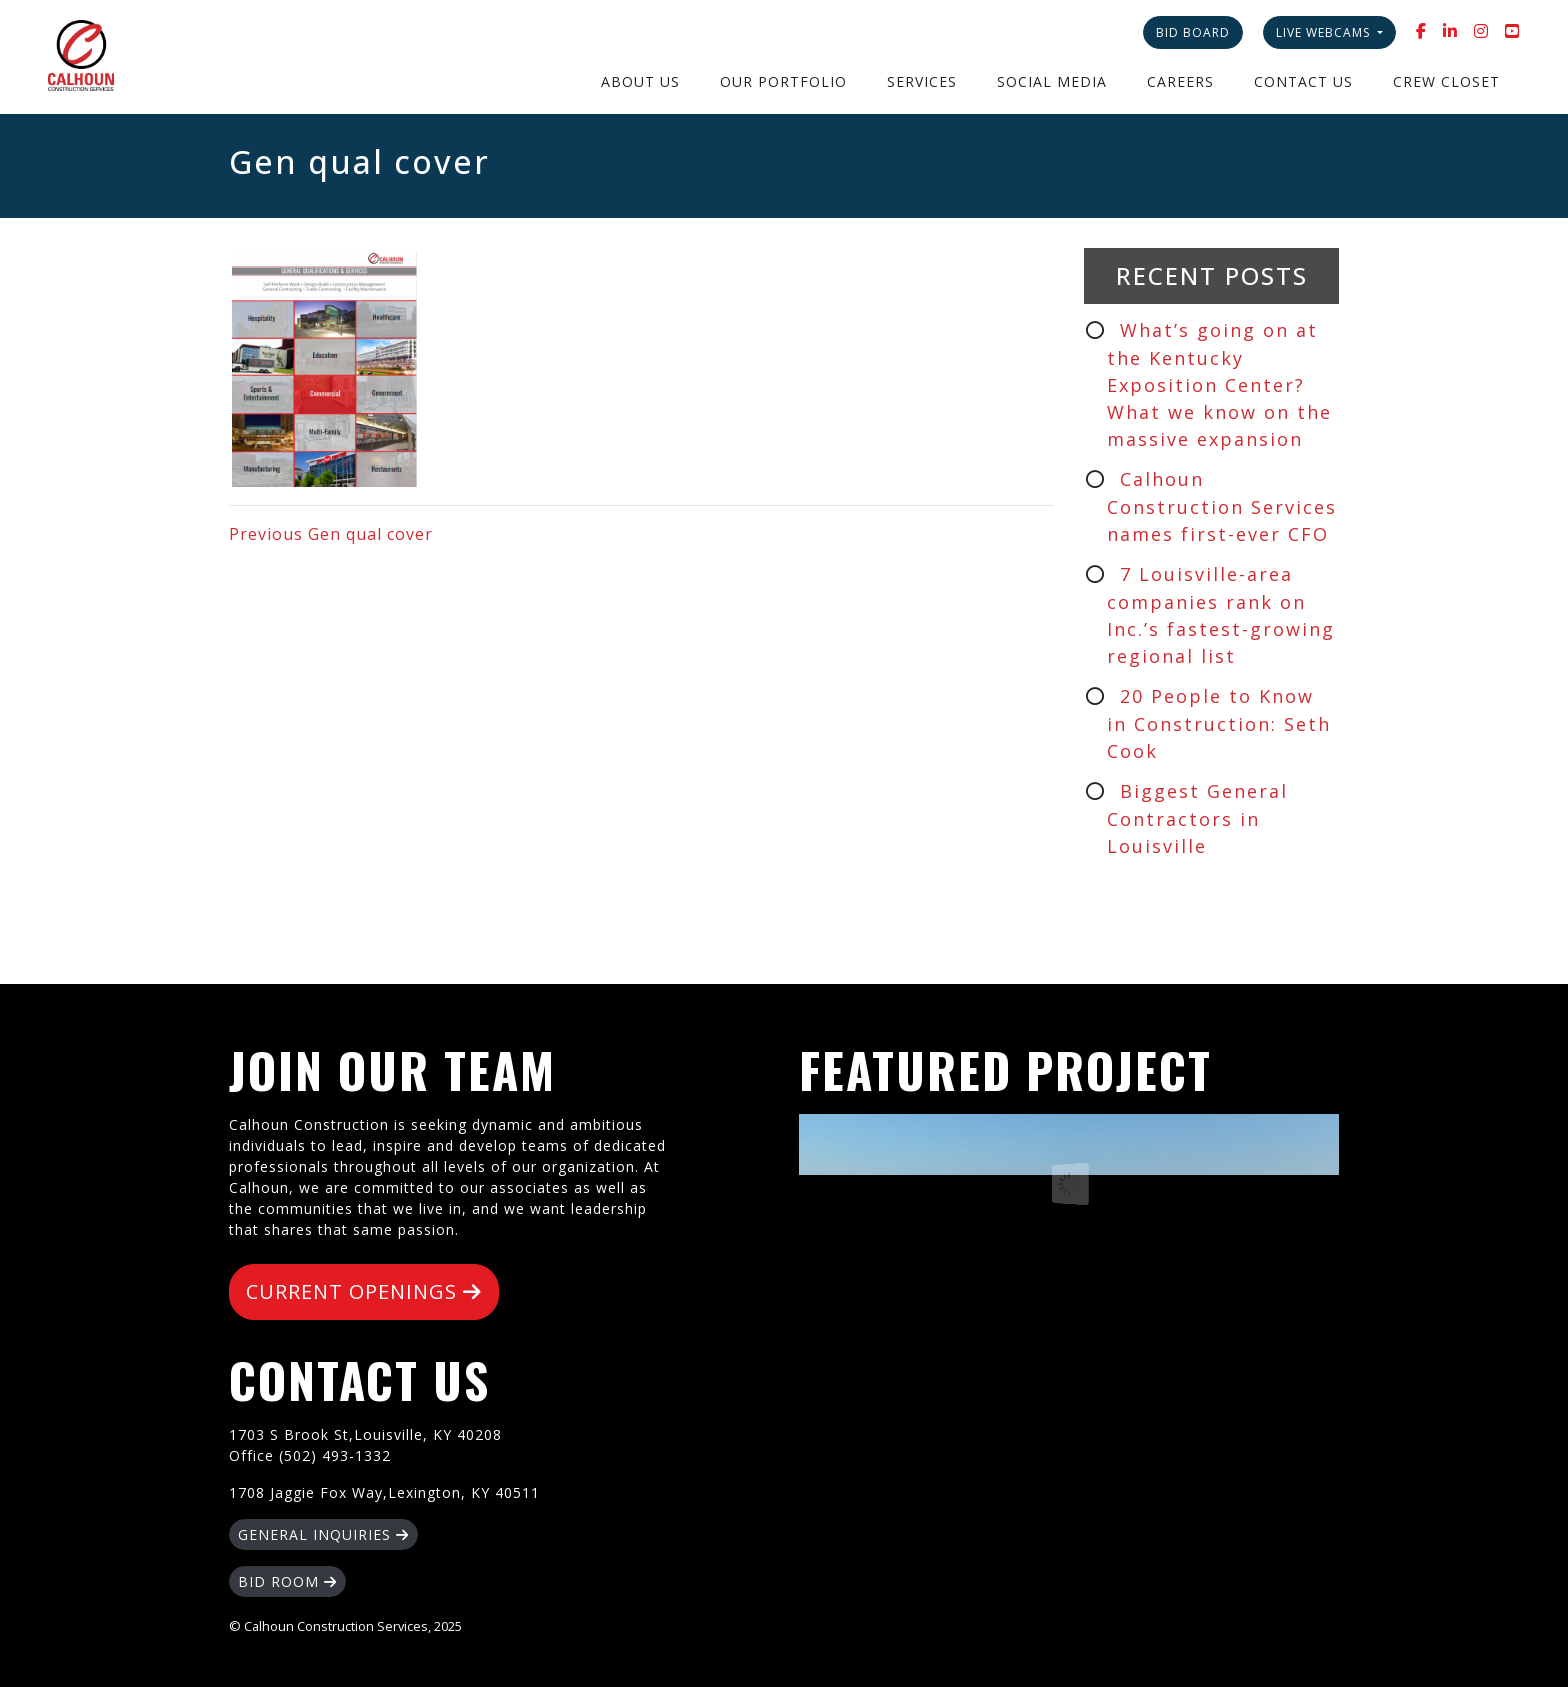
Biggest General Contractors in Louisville (1197, 818)
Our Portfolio (783, 81)
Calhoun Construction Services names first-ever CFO (1222, 506)
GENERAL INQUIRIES (323, 1534)
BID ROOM (287, 1581)
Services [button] (922, 81)
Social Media (1052, 81)
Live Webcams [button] (1325, 32)
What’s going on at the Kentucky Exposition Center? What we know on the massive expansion (1219, 384)
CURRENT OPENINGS (364, 1291)
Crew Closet (1446, 81)
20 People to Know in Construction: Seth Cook (1219, 723)
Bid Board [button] (1193, 32)
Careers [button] (1180, 81)
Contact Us (1303, 81)
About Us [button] (640, 81)
